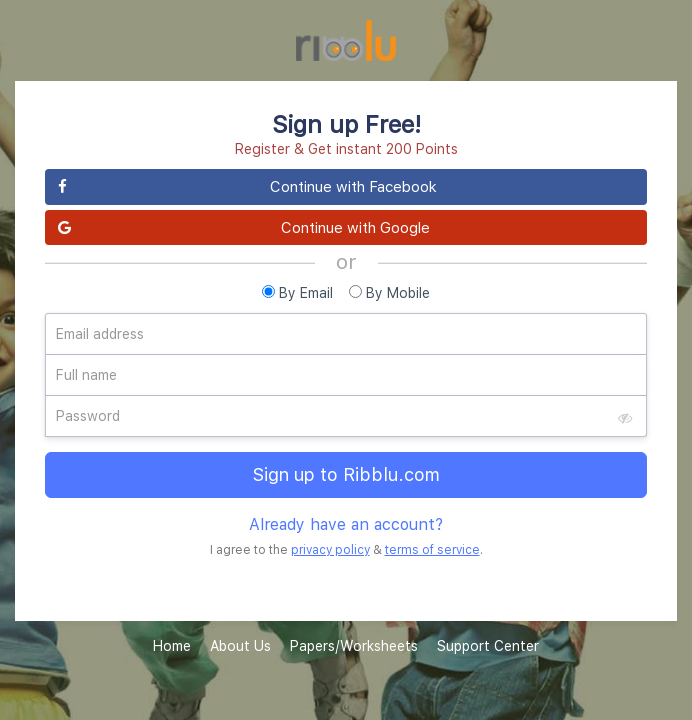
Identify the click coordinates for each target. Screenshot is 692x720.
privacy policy (330, 549)
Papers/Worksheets (354, 645)
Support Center (488, 645)
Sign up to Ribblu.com (346, 474)
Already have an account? (346, 524)
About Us (240, 645)
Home (172, 645)
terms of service (432, 549)
